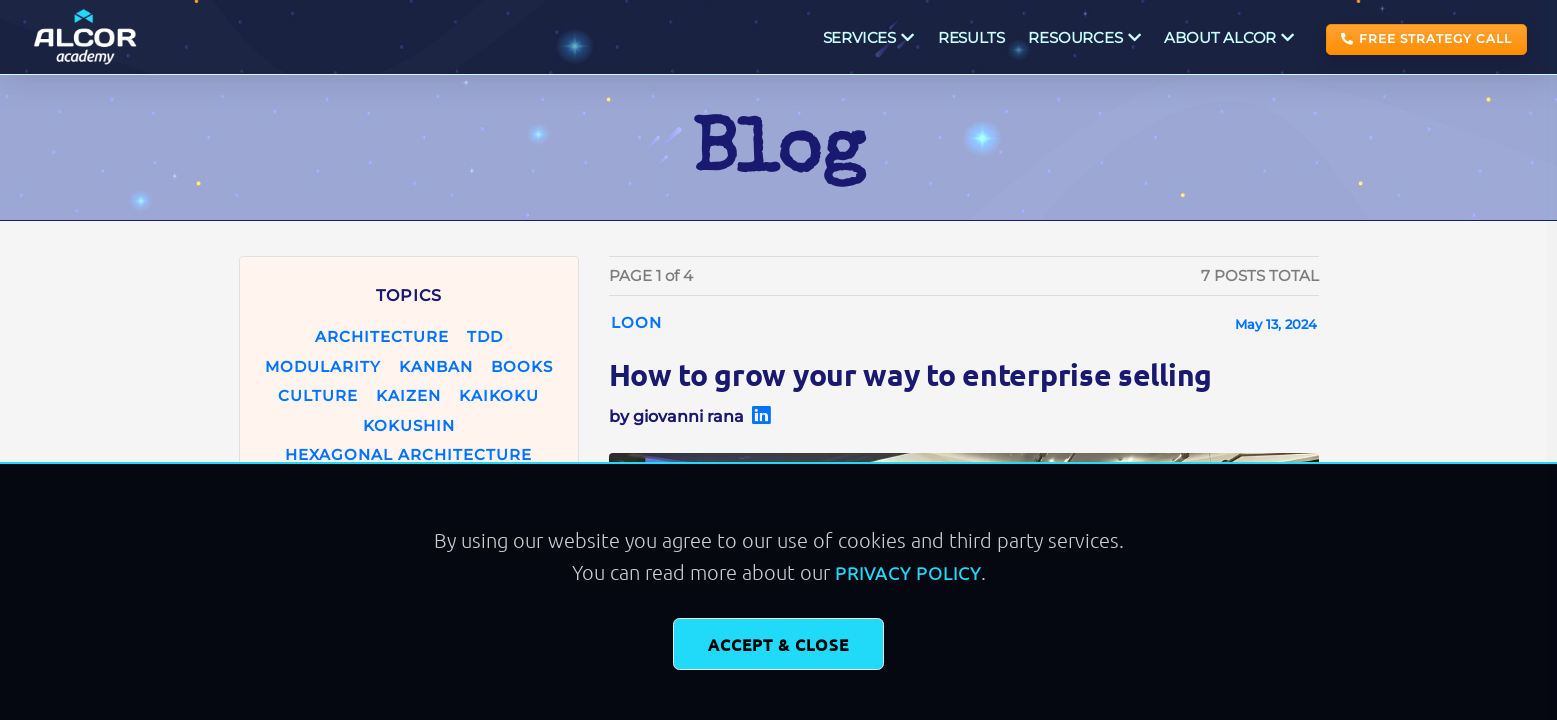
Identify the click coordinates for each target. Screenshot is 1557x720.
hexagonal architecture (408, 454)
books (522, 366)
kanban (436, 366)
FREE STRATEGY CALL (1426, 38)
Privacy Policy (908, 572)
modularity (323, 366)
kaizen (408, 395)
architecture (382, 336)
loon (636, 322)
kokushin (409, 425)
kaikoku (499, 395)
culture (318, 395)
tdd (485, 336)
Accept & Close (778, 644)
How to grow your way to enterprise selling (910, 374)
